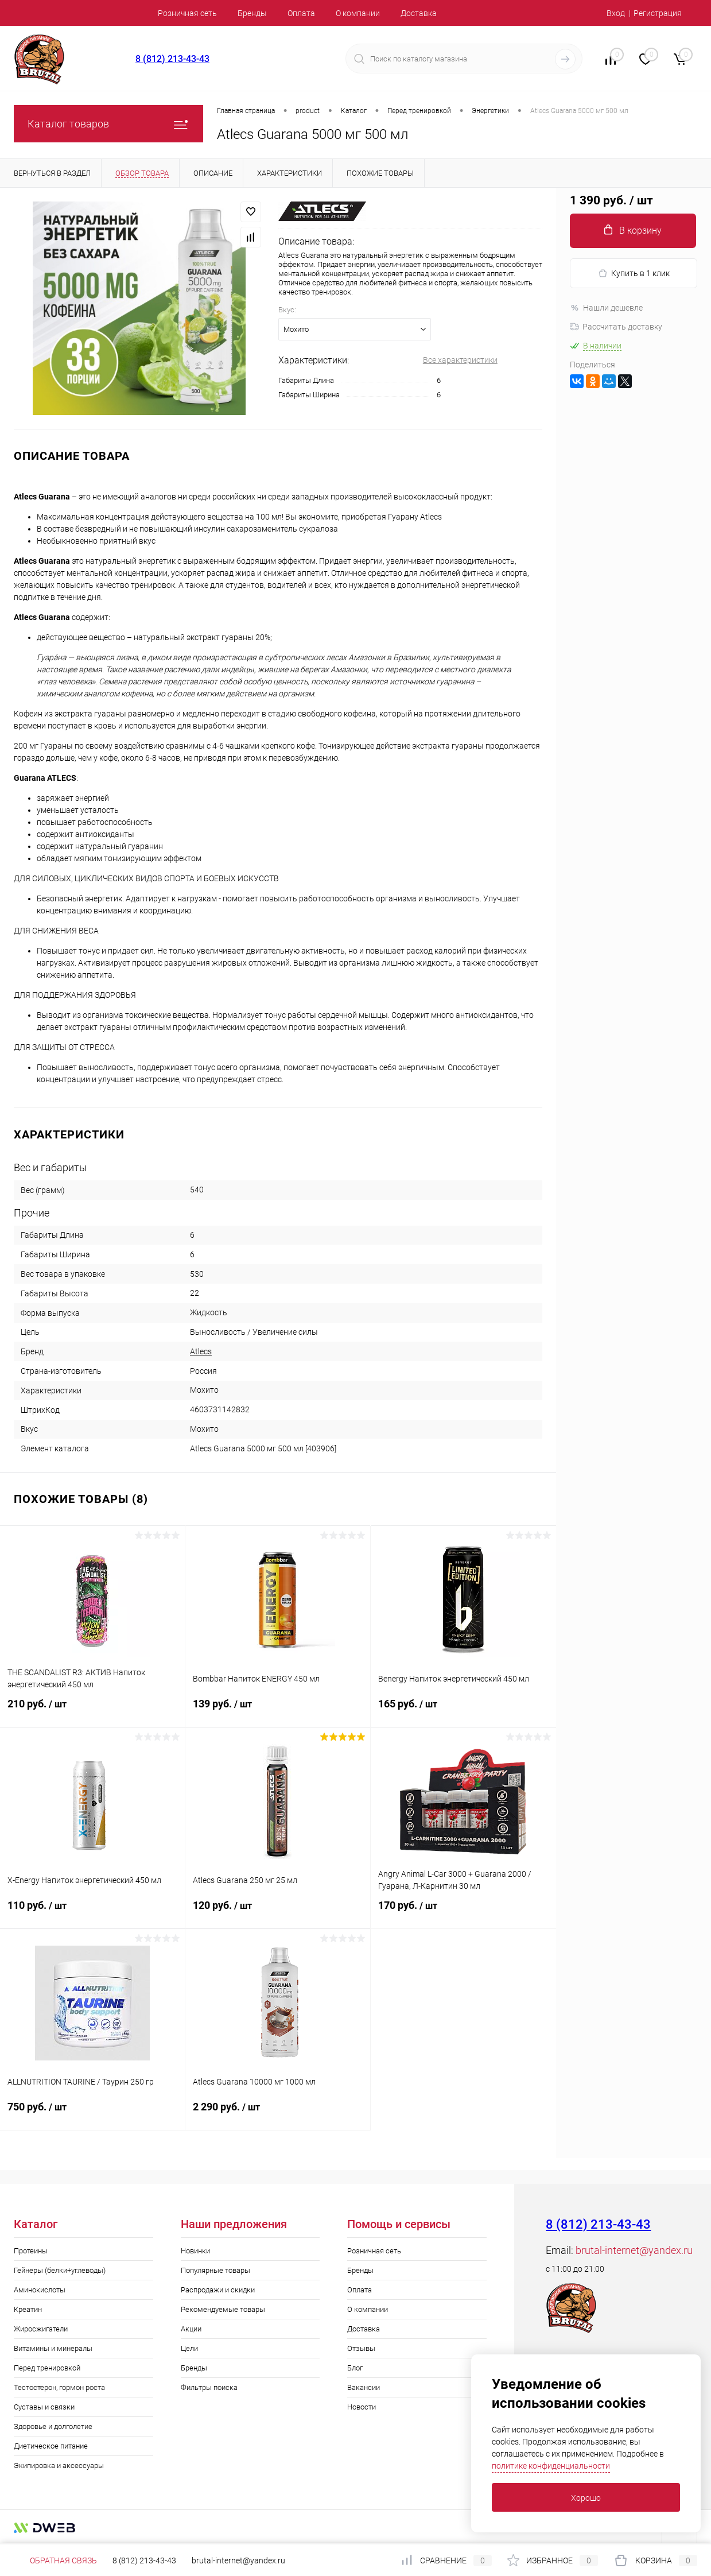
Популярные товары (215, 2270)
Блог (355, 2368)
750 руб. (92, 2114)
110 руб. (92, 1912)
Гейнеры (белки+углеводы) (60, 2270)
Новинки (195, 2250)
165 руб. (463, 1711)
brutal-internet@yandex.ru (634, 2250)
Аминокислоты (39, 2290)
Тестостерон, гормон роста (59, 2387)
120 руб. (278, 1912)
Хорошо (586, 2498)
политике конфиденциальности (551, 2465)
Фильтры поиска (209, 2387)
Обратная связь (55, 2560)
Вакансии (363, 2387)
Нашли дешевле (606, 307)
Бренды (252, 13)
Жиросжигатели (41, 2329)
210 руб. (92, 1711)
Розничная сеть (187, 13)
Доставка (419, 13)
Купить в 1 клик (634, 273)
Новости (361, 2407)
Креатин (28, 2309)
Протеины (31, 2250)
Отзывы (361, 2348)
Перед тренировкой (47, 2368)
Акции (191, 2329)
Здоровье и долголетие (53, 2426)
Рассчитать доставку (616, 326)
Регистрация (658, 13)
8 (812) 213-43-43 (172, 58)
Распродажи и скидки (218, 2290)
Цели (189, 2348)
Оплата (301, 13)
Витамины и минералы (53, 2348)
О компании (358, 13)
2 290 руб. (278, 2114)
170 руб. (463, 1912)
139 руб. (278, 1711)
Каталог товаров (108, 123)
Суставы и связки (44, 2407)
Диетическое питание (51, 2446)
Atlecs (201, 1351)
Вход (616, 13)
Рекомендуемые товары (223, 2309)
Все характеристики (460, 360)
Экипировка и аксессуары (59, 2465)
